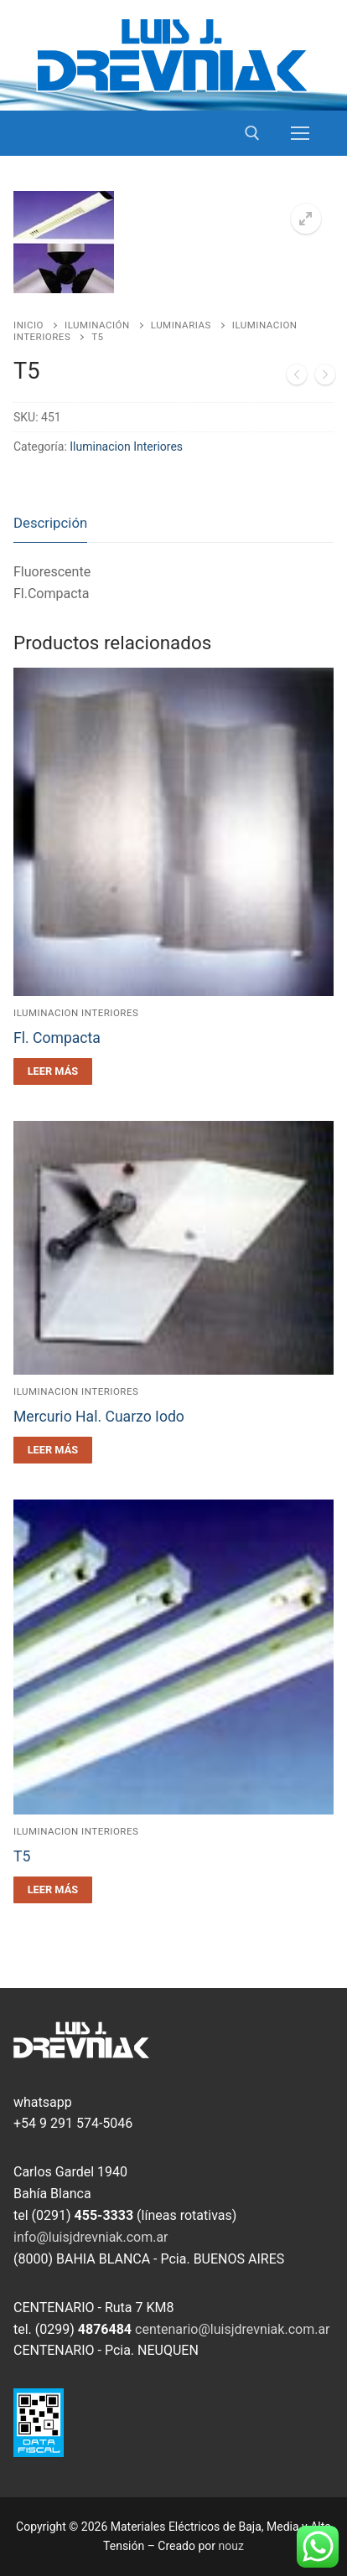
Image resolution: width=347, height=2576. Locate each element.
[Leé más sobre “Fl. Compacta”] (52, 1071)
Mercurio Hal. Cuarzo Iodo (98, 1416)
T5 (21, 1856)
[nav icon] (300, 133)
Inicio (28, 325)
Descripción (50, 522)
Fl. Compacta (57, 1038)
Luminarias (181, 325)
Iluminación (97, 325)
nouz (231, 2546)
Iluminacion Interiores (126, 446)
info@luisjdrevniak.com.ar (90, 2237)
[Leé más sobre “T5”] (52, 1890)
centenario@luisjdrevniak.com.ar (232, 2329)
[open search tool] (252, 133)
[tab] (50, 524)
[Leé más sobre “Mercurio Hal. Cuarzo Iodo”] (52, 1450)
